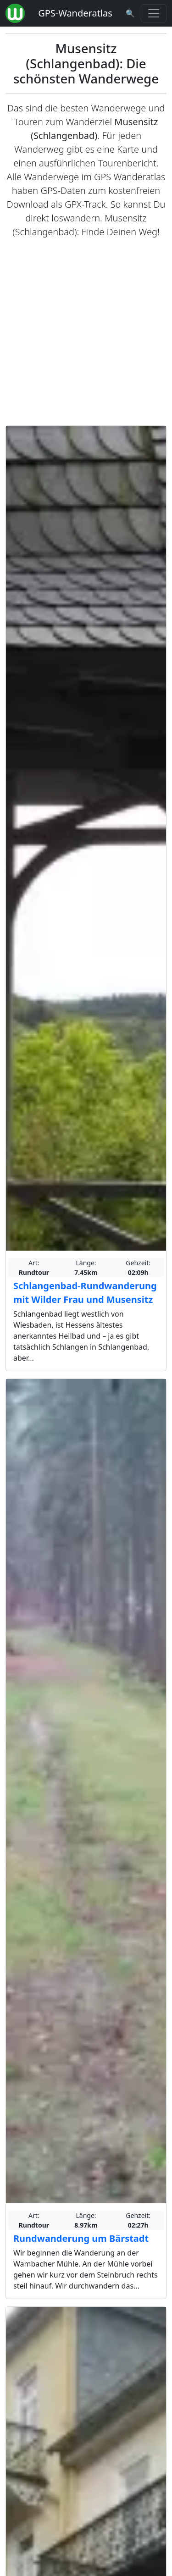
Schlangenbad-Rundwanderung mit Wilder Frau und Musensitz (85, 1293)
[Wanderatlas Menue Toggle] (153, 13)
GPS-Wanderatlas (75, 13)
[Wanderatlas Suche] (130, 13)
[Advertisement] (86, 332)
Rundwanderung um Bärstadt (81, 2238)
